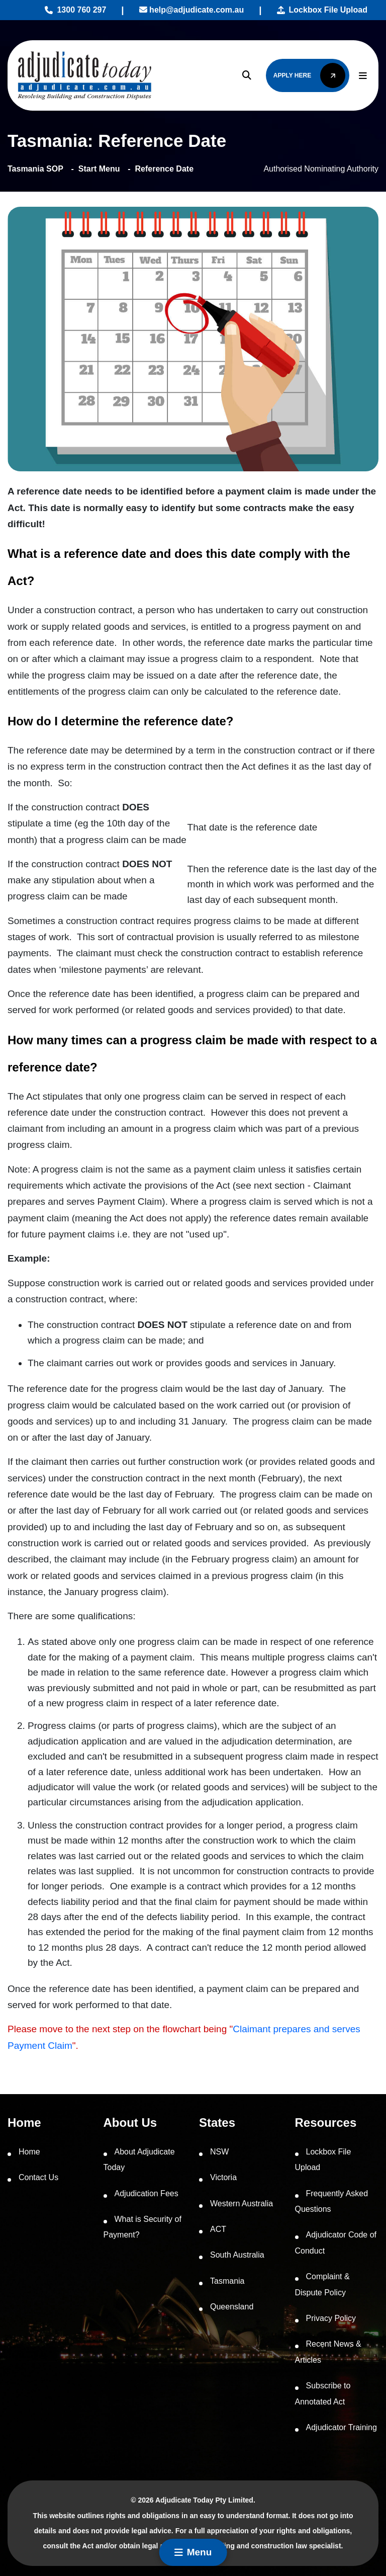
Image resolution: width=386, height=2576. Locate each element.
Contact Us (38, 2177)
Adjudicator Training (341, 2427)
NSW (219, 2151)
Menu (193, 2552)
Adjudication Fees (146, 2193)
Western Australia (241, 2203)
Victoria (223, 2177)
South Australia (237, 2255)
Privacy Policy (331, 2318)
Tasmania (227, 2281)
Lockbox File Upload (322, 10)
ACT (218, 2229)
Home (29, 2151)
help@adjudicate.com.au (191, 10)
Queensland (231, 2306)
